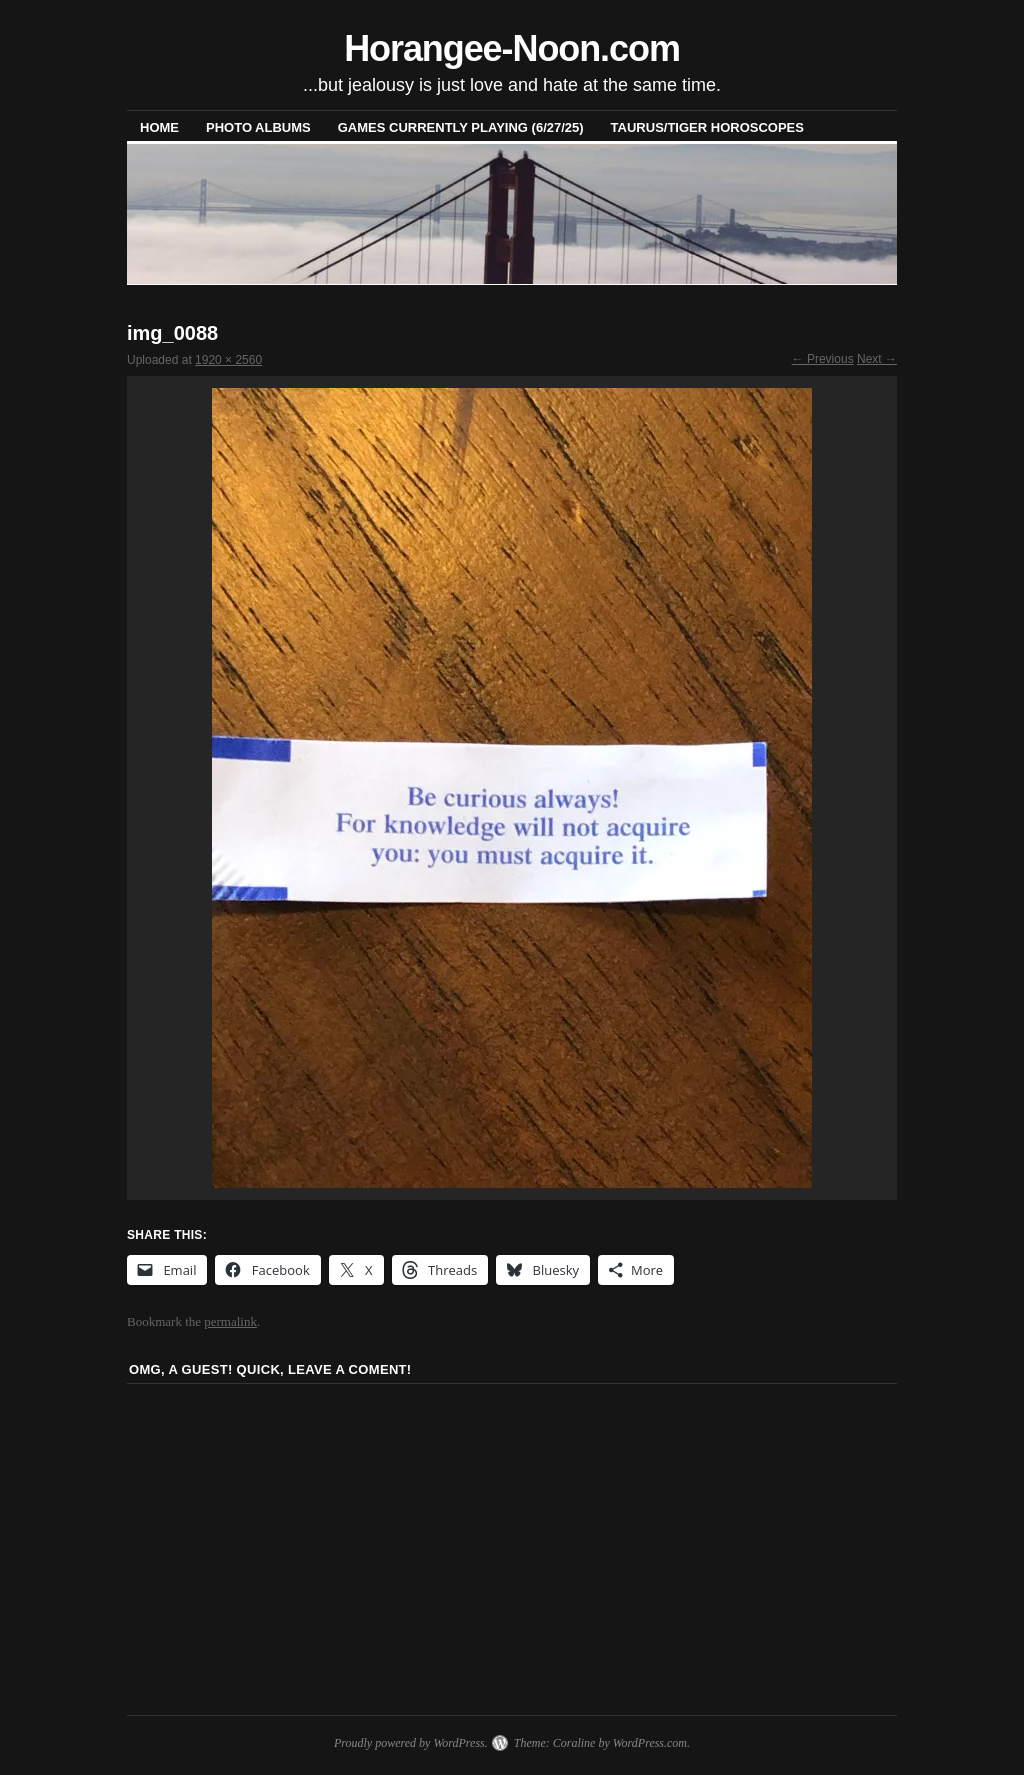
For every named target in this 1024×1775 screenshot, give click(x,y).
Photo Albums (258, 127)
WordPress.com (650, 1743)
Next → (877, 359)
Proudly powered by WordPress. (411, 1743)
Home (159, 127)
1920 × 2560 (228, 360)
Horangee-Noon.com (512, 48)
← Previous (823, 359)
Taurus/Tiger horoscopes (707, 127)
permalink (230, 1321)
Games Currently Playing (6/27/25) (461, 127)
